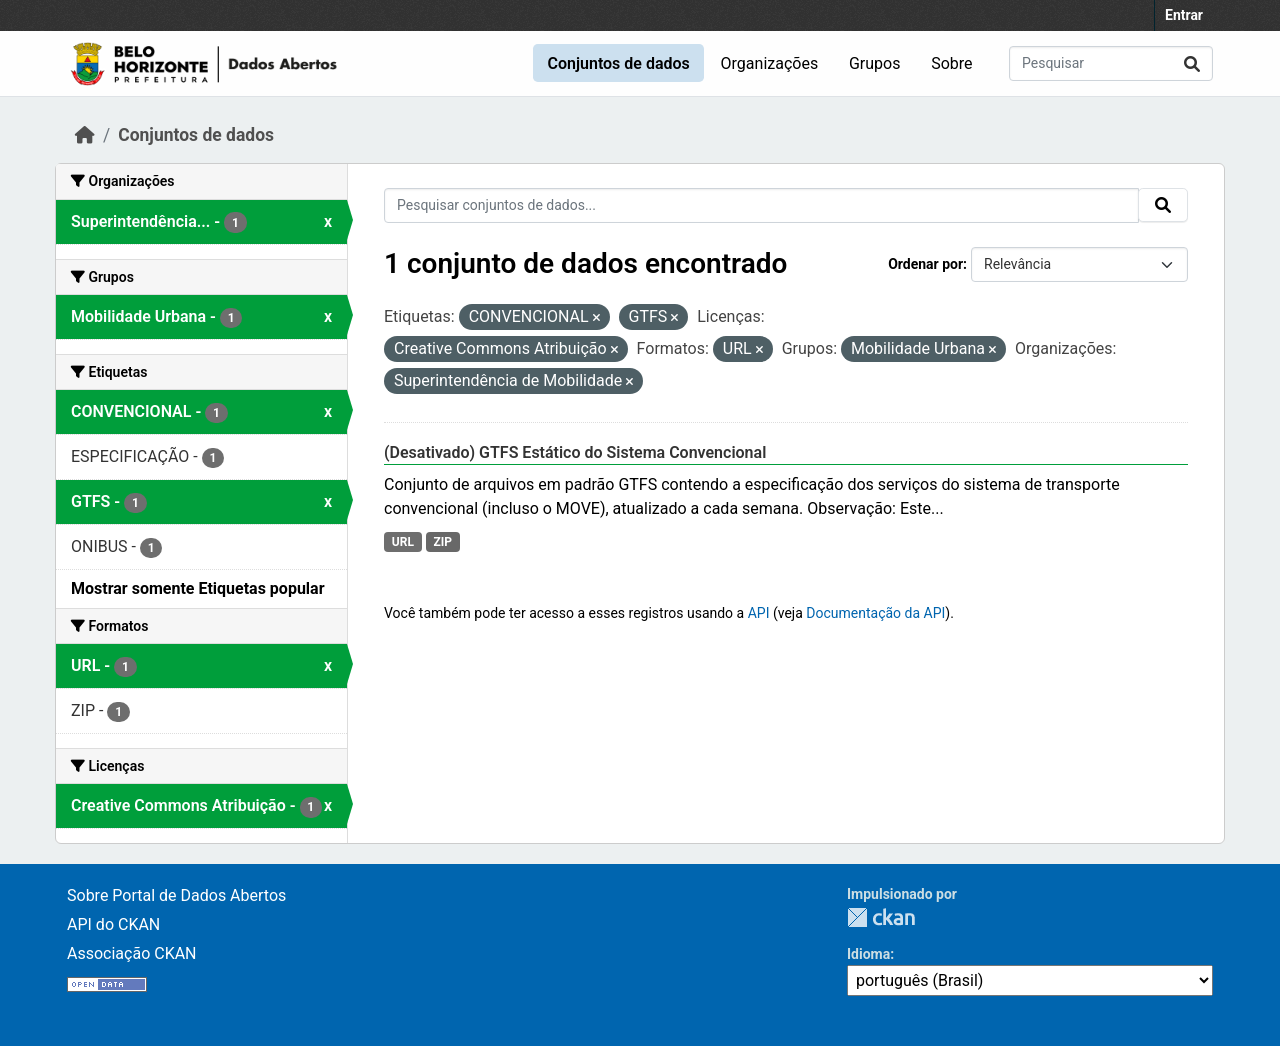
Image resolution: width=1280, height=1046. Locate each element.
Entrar (1184, 15)
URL (403, 542)
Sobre (951, 63)
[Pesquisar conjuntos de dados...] (1111, 63)
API (759, 613)
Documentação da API (875, 613)
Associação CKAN (132, 953)
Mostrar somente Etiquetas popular (198, 588)
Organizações (770, 63)
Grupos (875, 63)
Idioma (868, 954)
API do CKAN (113, 924)
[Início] (85, 135)
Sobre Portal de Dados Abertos (176, 895)
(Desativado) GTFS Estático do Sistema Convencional (575, 452)
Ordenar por (925, 264)
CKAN (881, 917)
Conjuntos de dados (618, 63)
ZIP (442, 542)
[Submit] (1192, 63)
